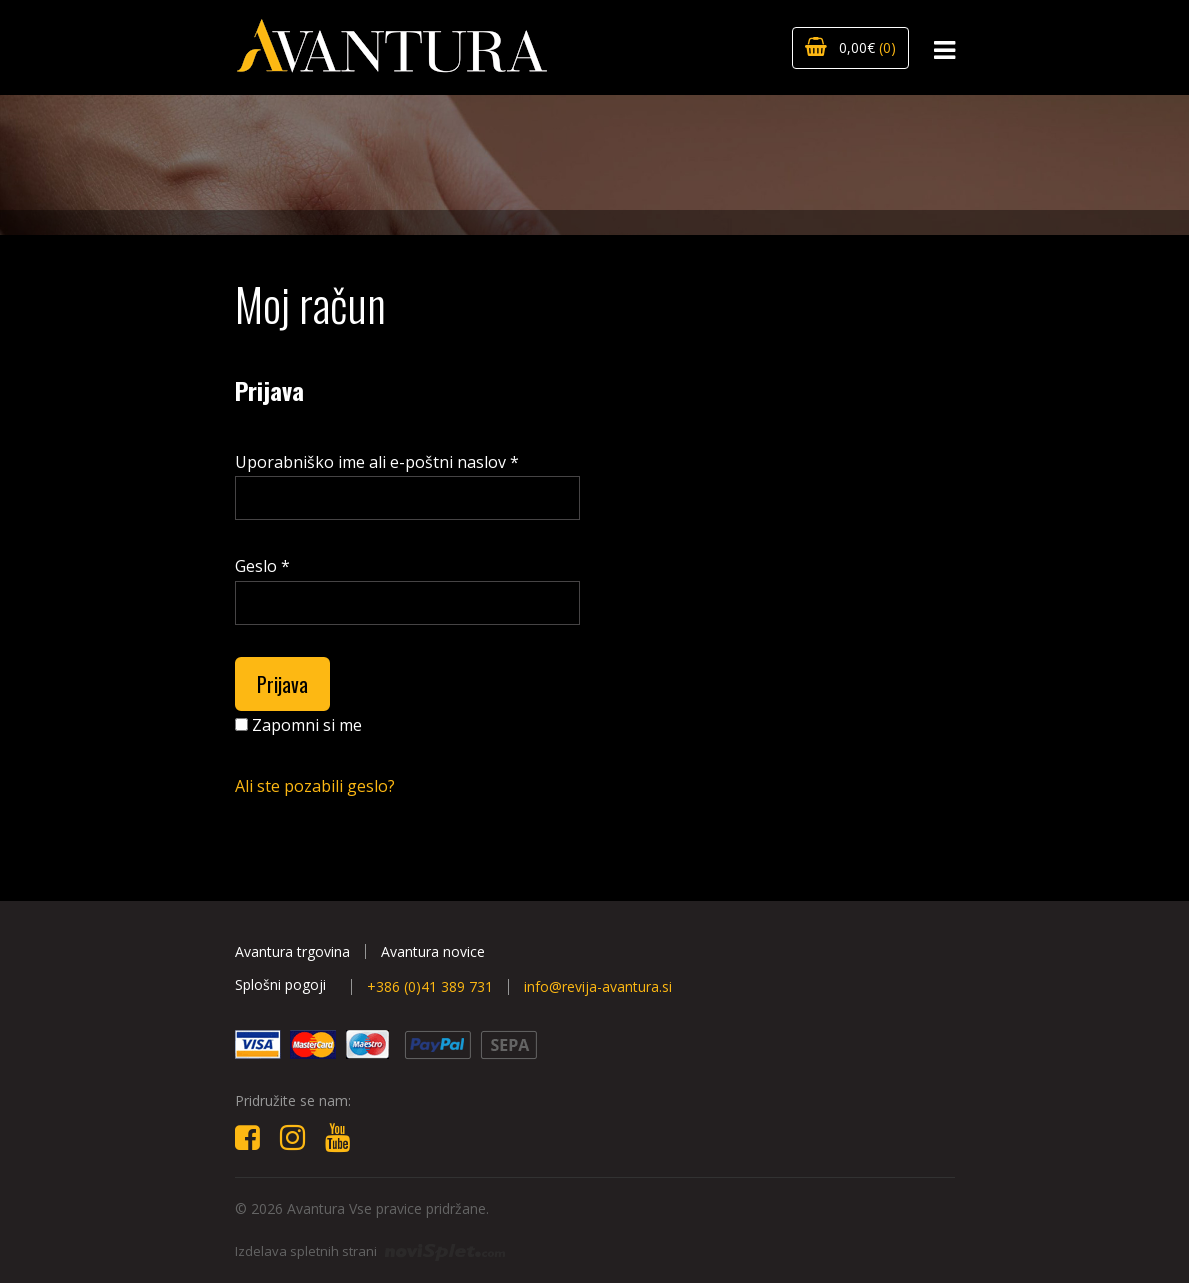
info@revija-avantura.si (598, 986)
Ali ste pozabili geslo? (315, 786)
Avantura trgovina (292, 951)
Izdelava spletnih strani (370, 1251)
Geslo (262, 566)
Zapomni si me (298, 725)
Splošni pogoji (280, 984)
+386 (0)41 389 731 (430, 986)
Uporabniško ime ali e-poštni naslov (377, 462)
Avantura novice (433, 951)
